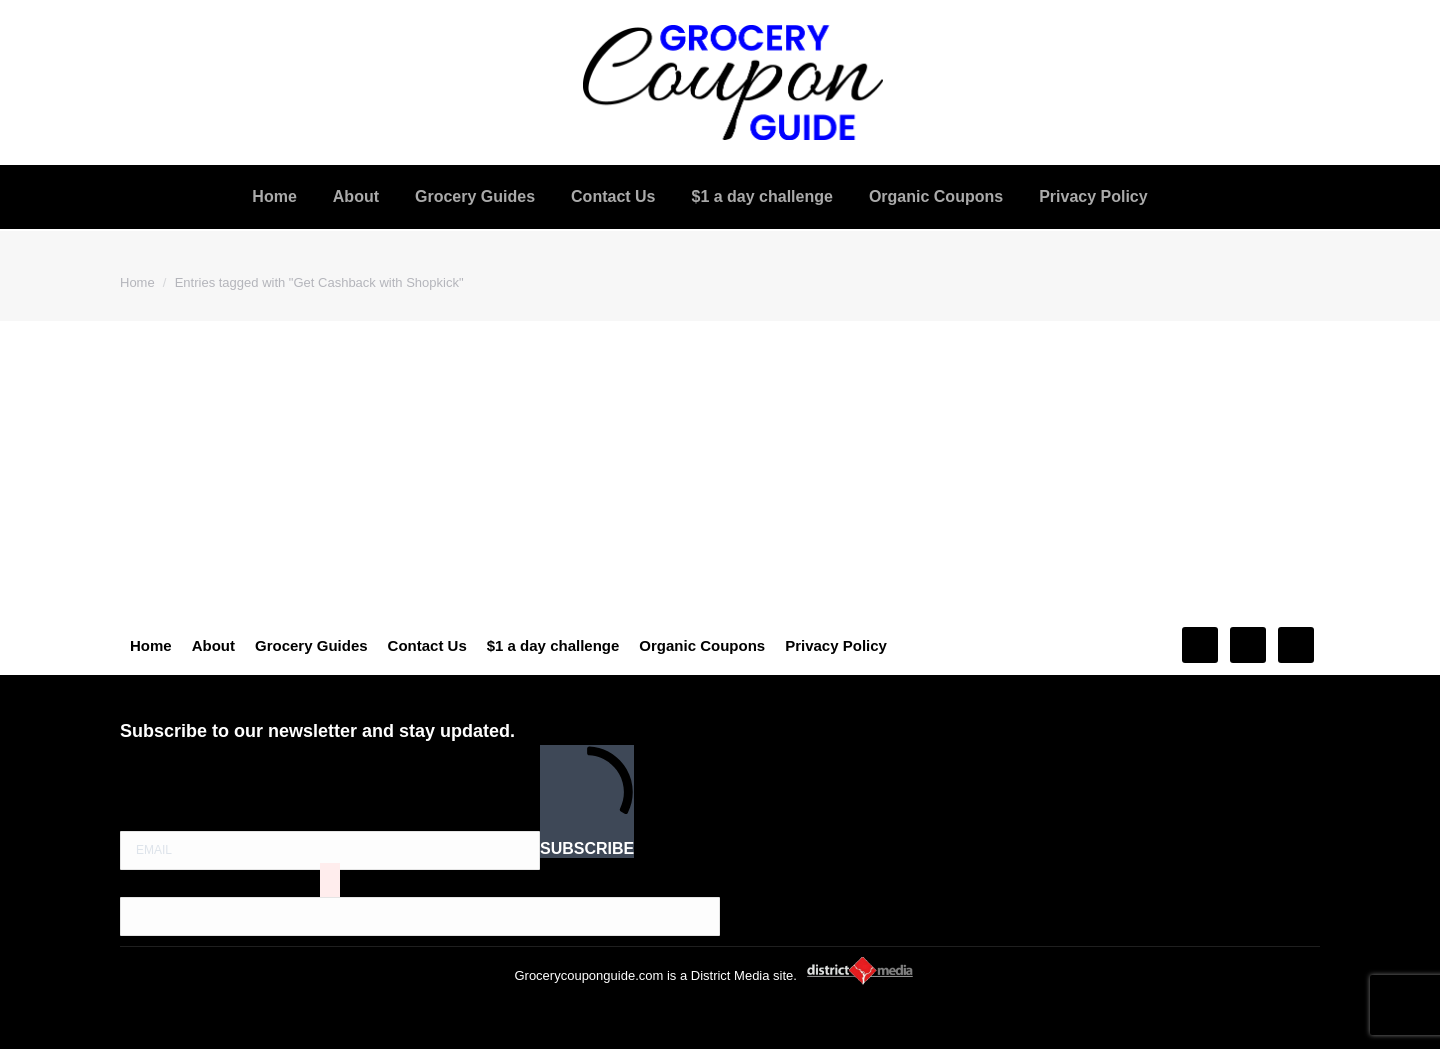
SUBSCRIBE (587, 800)
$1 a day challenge (553, 645)
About (213, 645)
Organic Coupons (702, 645)
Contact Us (427, 645)
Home (151, 645)
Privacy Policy (836, 645)
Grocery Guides (311, 645)
